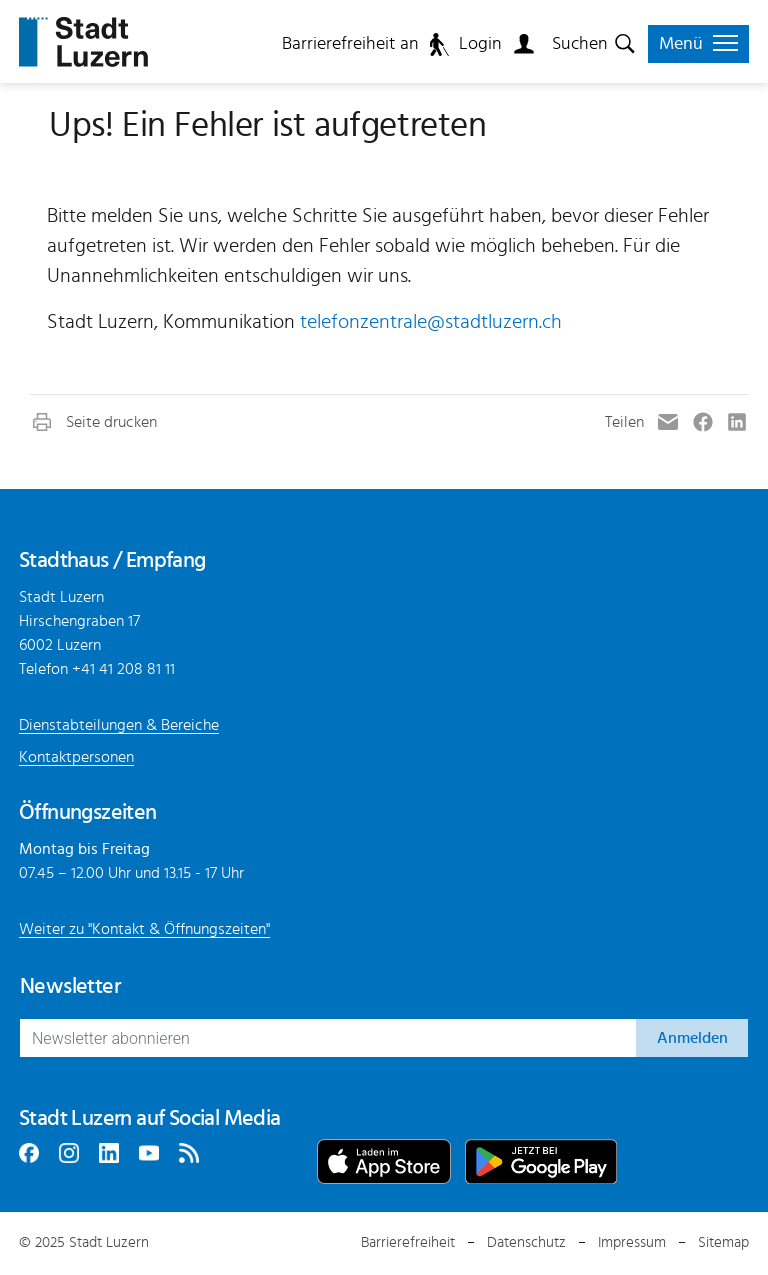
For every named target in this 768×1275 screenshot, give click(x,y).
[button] (93, 422)
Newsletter (70, 986)
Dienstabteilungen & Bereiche (119, 725)
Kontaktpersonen (76, 757)
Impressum (632, 1242)
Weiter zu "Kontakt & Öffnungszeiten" (144, 929)
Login (480, 44)
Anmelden (692, 1038)
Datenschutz (526, 1242)
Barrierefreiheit (408, 1242)
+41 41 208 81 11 (123, 669)
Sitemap (723, 1242)
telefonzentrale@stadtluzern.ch (431, 322)
